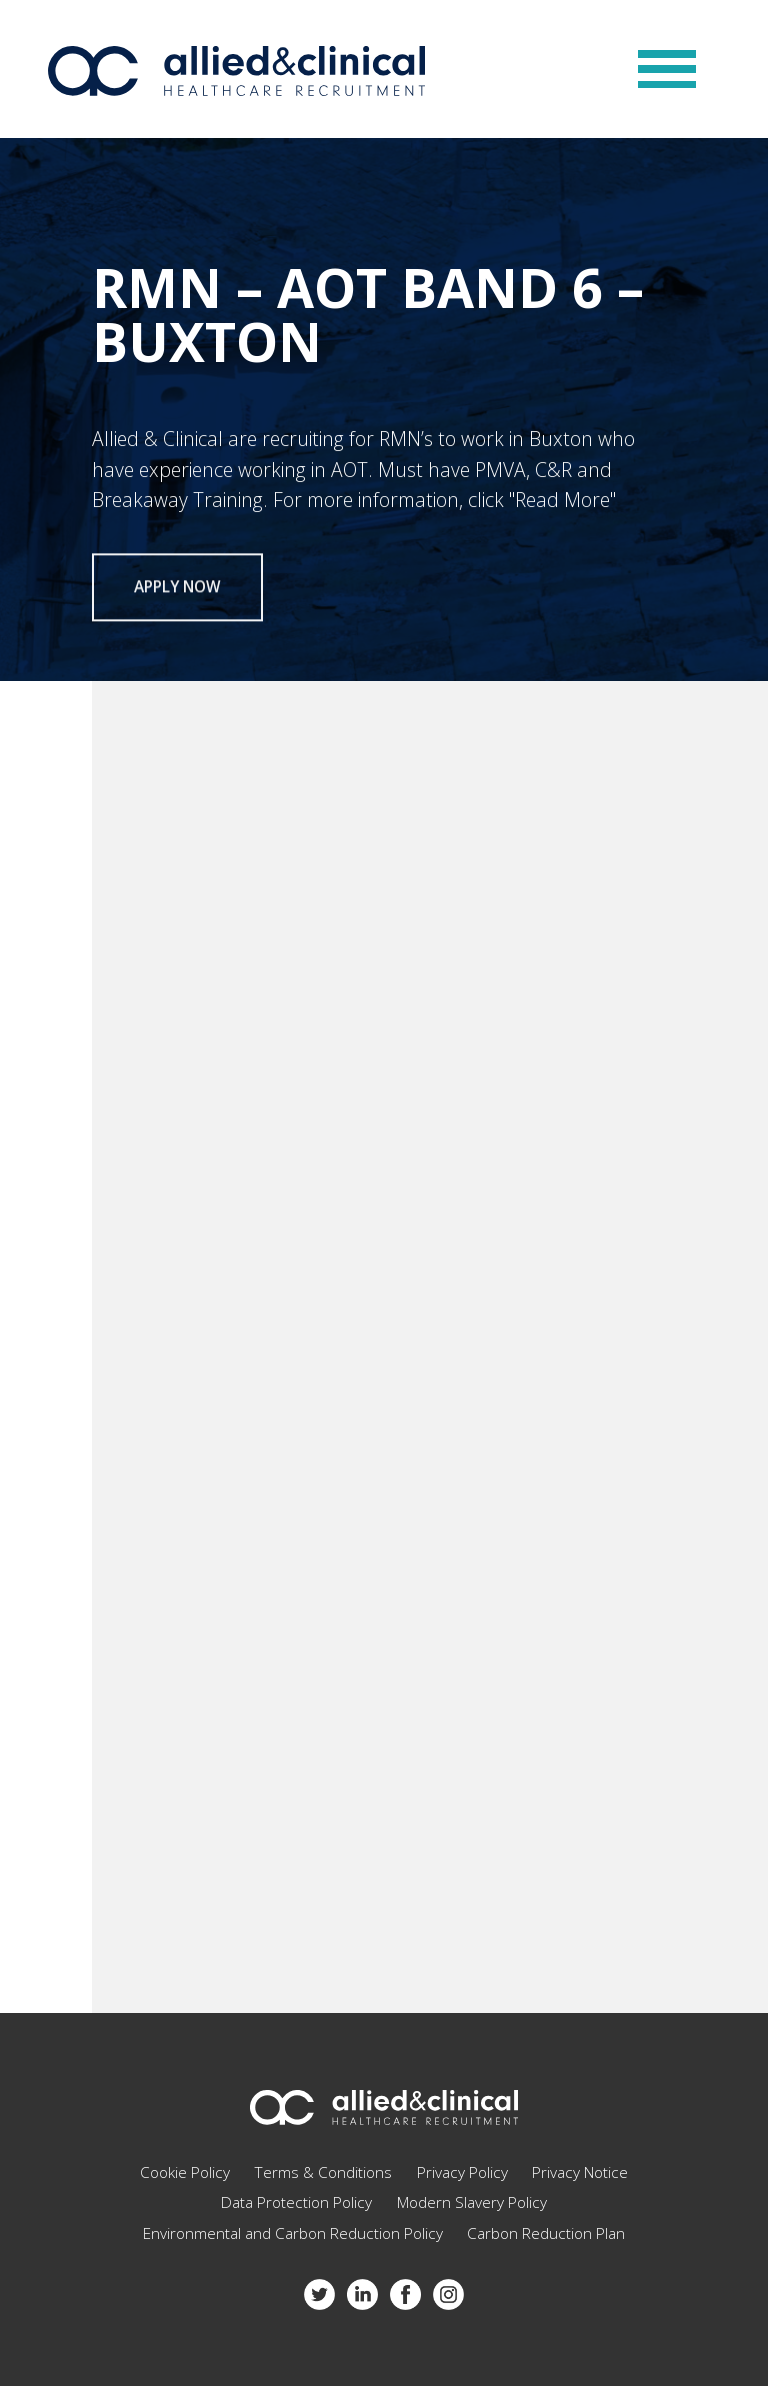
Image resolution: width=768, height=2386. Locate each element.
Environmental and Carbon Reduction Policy (293, 2233)
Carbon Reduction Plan (546, 2233)
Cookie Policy (185, 2172)
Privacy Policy (462, 2172)
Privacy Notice (580, 2172)
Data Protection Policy (296, 2202)
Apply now (177, 592)
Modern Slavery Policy (472, 2202)
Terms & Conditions (323, 2172)
